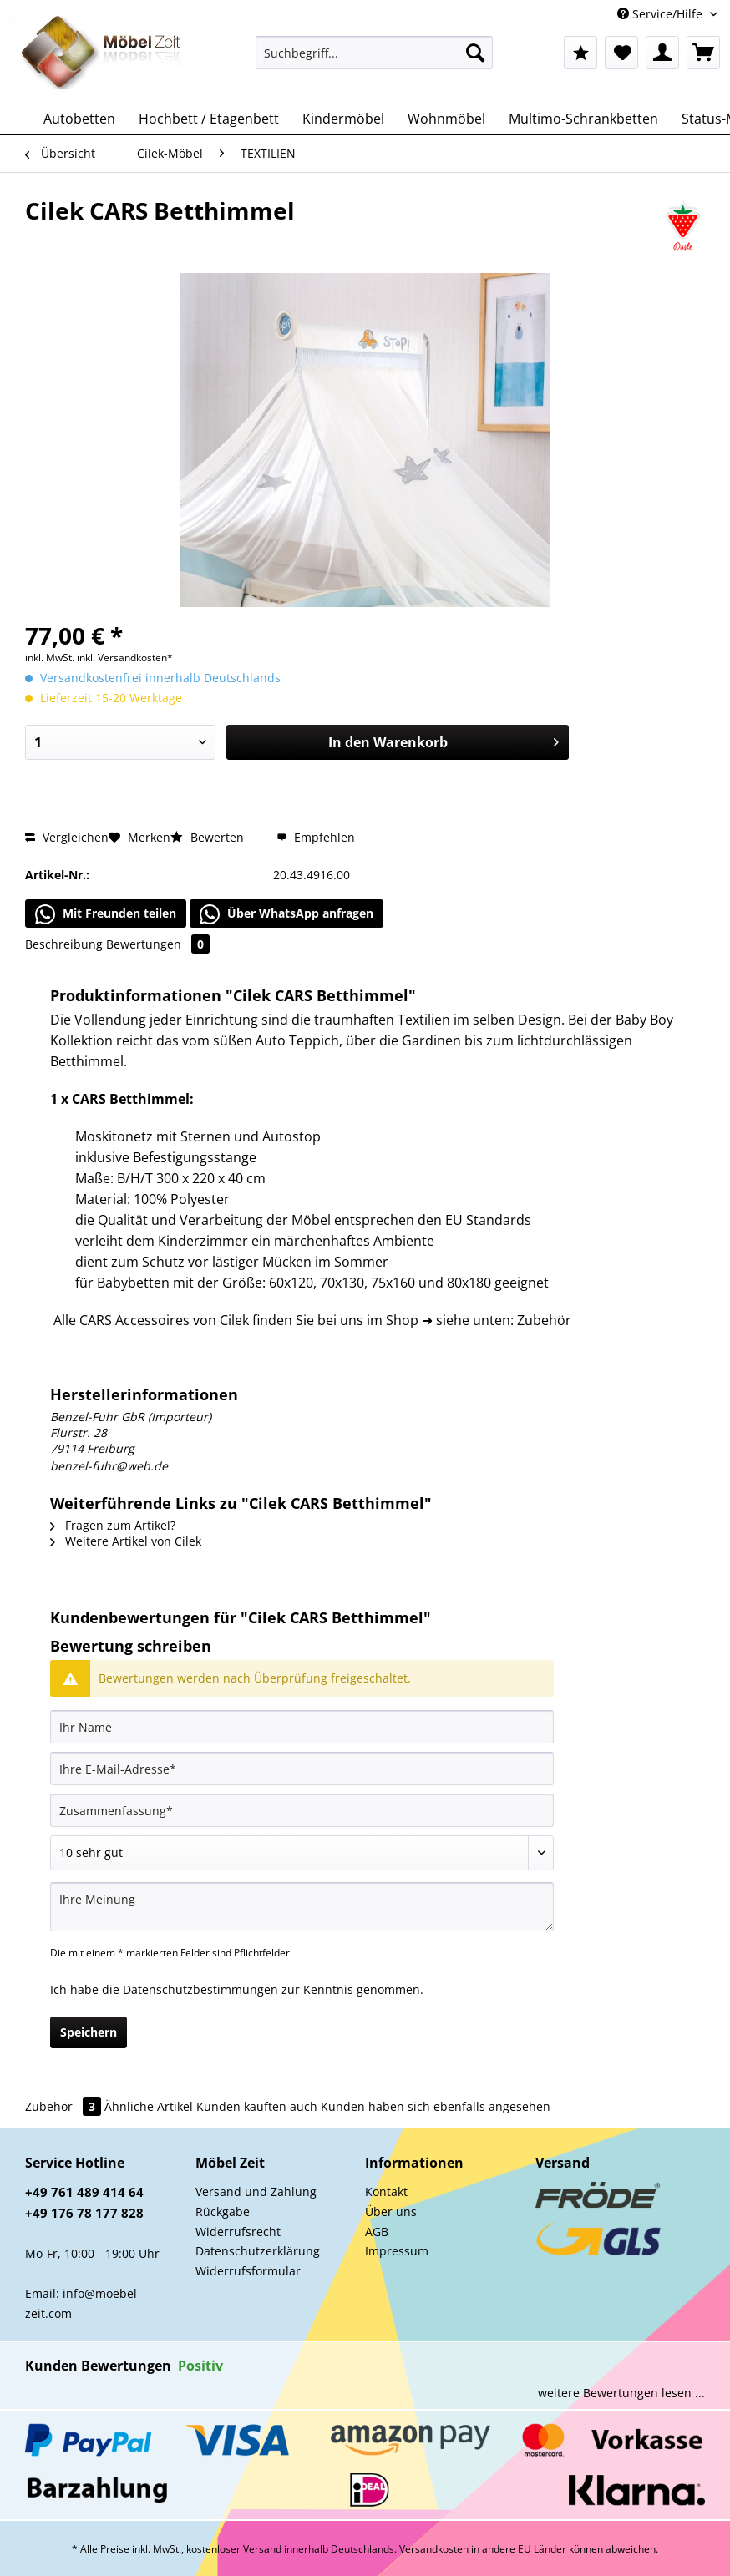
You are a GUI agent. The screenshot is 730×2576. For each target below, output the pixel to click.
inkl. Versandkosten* (125, 657)
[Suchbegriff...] (374, 52)
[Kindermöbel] (343, 118)
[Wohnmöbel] (446, 118)
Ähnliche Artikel (148, 2106)
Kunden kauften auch (256, 2106)
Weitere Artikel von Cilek (125, 1541)
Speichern (88, 2032)
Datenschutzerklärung (257, 2251)
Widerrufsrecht (238, 2231)
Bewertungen (158, 944)
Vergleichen (67, 837)
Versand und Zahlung (256, 2191)
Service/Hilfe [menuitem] (661, 14)
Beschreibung (64, 944)
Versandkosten (434, 2549)
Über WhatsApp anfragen (286, 914)
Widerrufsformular (248, 2271)
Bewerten (208, 837)
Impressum (396, 2251)
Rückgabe (222, 2211)
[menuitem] (374, 60)
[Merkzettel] (621, 52)
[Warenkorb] (703, 52)
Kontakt (386, 2191)
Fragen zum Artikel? (112, 1525)
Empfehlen (315, 837)
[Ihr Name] (302, 1726)
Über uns (391, 2211)
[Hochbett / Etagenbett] (209, 118)
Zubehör (64, 2106)
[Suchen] (475, 52)
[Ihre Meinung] (302, 1906)
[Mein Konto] (662, 52)
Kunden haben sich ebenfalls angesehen (435, 2106)
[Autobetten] (79, 118)
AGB (376, 2231)
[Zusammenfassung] (302, 1810)
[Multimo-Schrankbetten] (583, 118)
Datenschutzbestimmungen (200, 1989)
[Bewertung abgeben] (302, 1852)
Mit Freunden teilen (105, 914)
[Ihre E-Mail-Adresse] (302, 1768)
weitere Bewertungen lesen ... (621, 2393)
